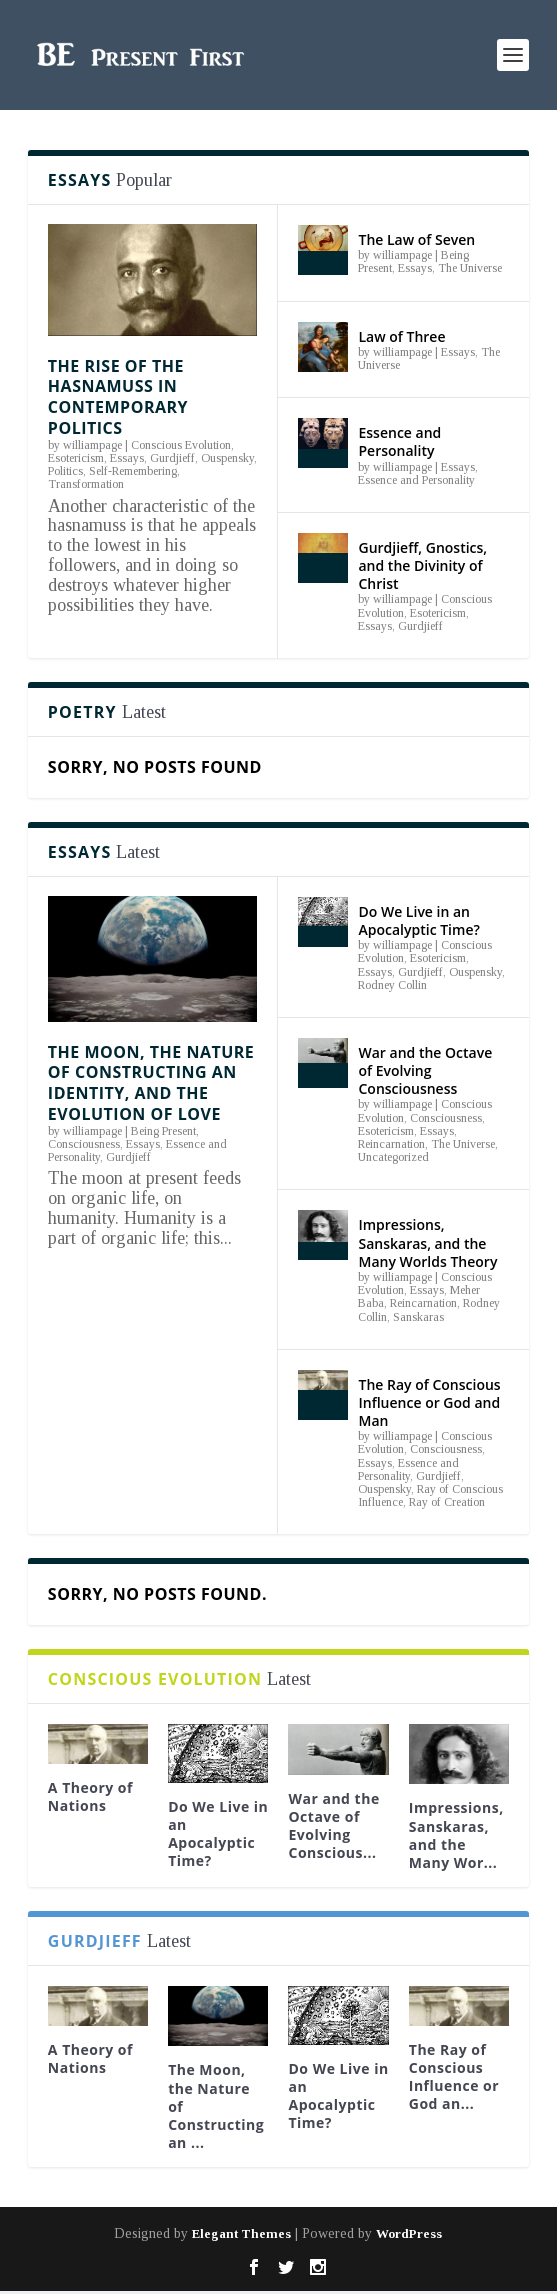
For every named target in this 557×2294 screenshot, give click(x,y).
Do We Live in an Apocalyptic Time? (418, 920)
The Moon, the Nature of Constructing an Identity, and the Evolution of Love (151, 1083)
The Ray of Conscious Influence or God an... (454, 2077)
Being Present (163, 1131)
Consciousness (84, 1144)
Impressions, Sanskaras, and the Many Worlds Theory (427, 1242)
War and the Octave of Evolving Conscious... (333, 1826)
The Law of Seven (416, 239)
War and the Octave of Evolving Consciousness (425, 1070)
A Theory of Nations (90, 1796)
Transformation (86, 484)
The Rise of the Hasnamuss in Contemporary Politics (118, 397)
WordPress (409, 2233)
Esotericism (76, 458)
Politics (65, 471)
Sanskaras (418, 1317)
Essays (127, 458)
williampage (92, 445)
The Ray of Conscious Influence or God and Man (429, 1402)
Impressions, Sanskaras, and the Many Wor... (456, 1835)
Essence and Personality (399, 441)
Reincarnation (391, 1144)
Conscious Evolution (181, 445)
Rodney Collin (392, 985)
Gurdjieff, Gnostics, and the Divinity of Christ (422, 565)
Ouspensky (227, 458)
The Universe (470, 268)
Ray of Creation (447, 1502)
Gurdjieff (172, 458)
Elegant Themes (241, 2233)
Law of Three (401, 336)
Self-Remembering (133, 471)
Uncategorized (393, 1157)
